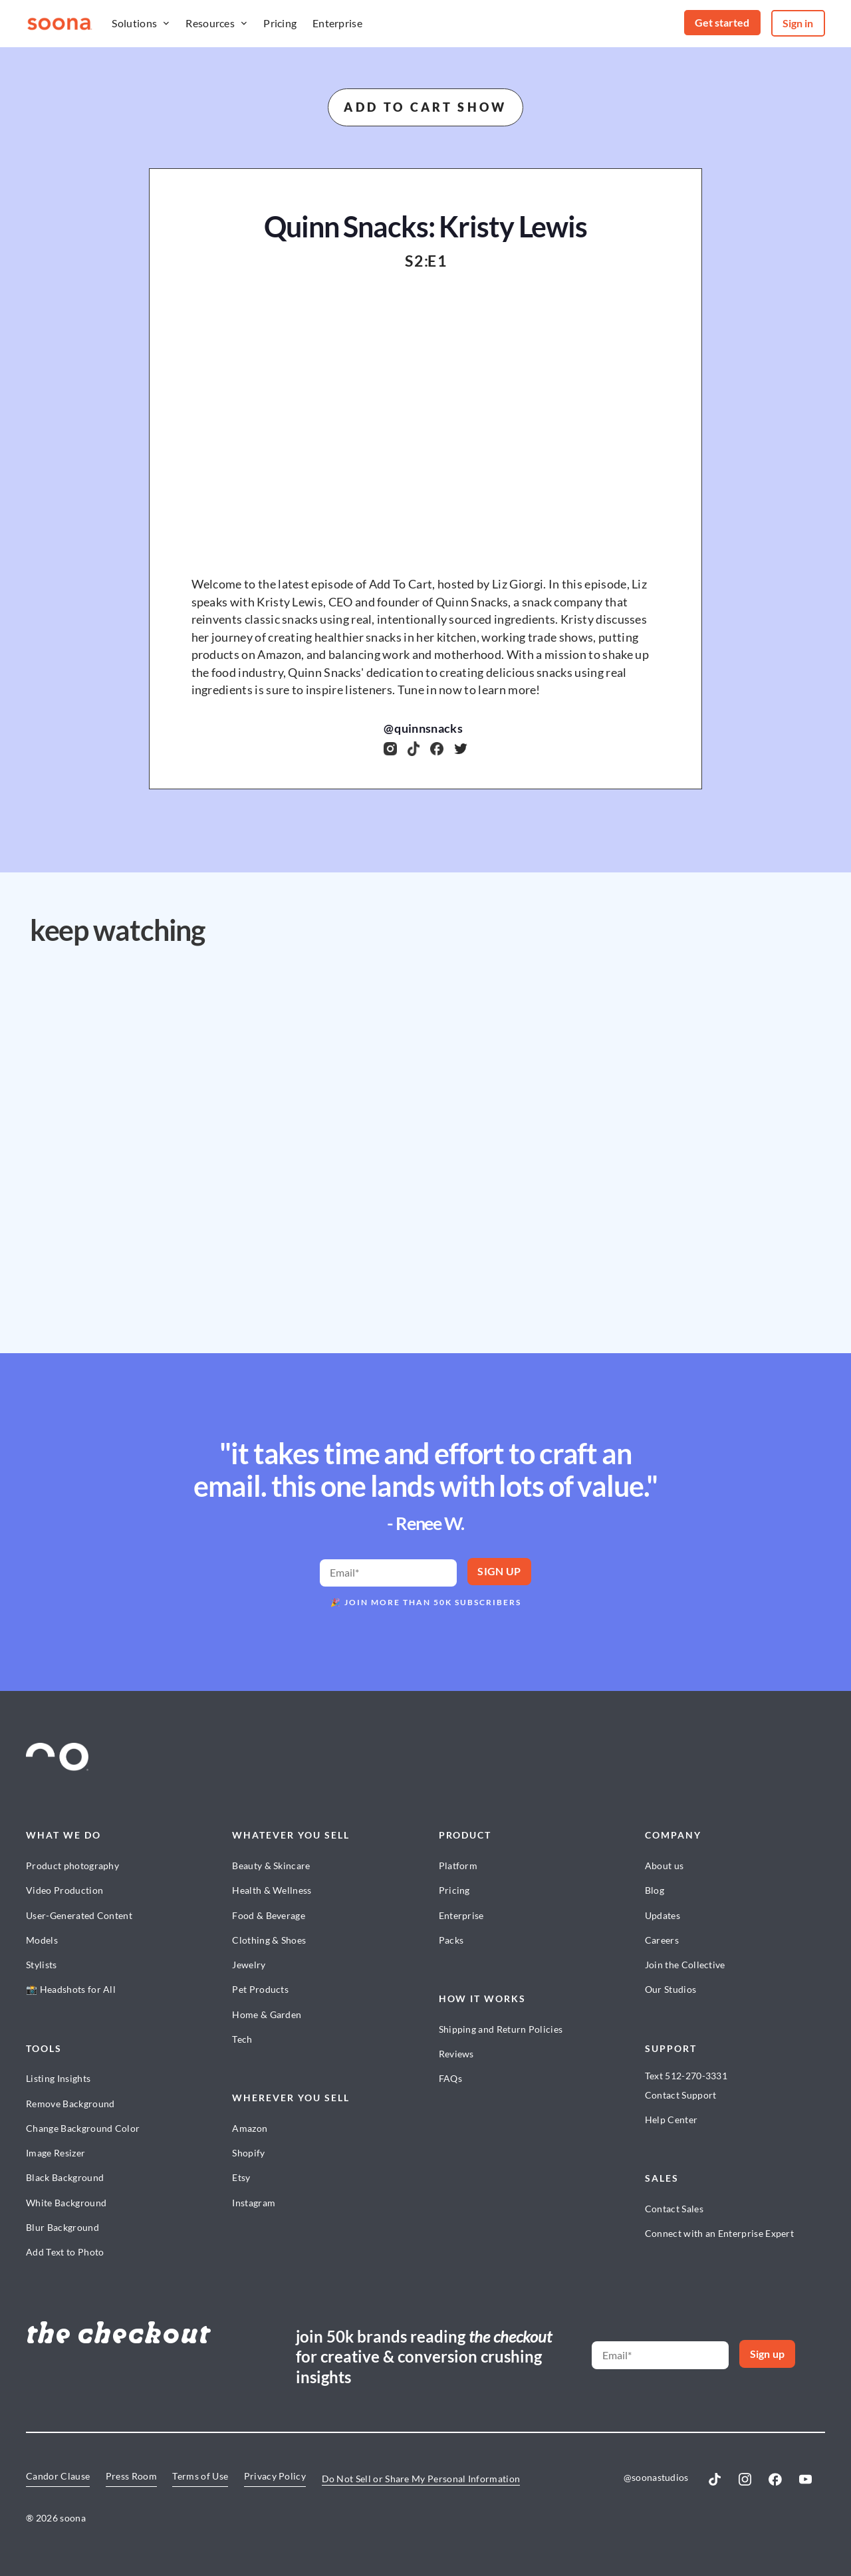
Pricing (280, 23)
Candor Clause (58, 2476)
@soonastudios (656, 2477)
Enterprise (337, 23)
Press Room (131, 2476)
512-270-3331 (696, 2075)
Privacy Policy (275, 2476)
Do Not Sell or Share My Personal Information (421, 2478)
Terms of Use (200, 2476)
